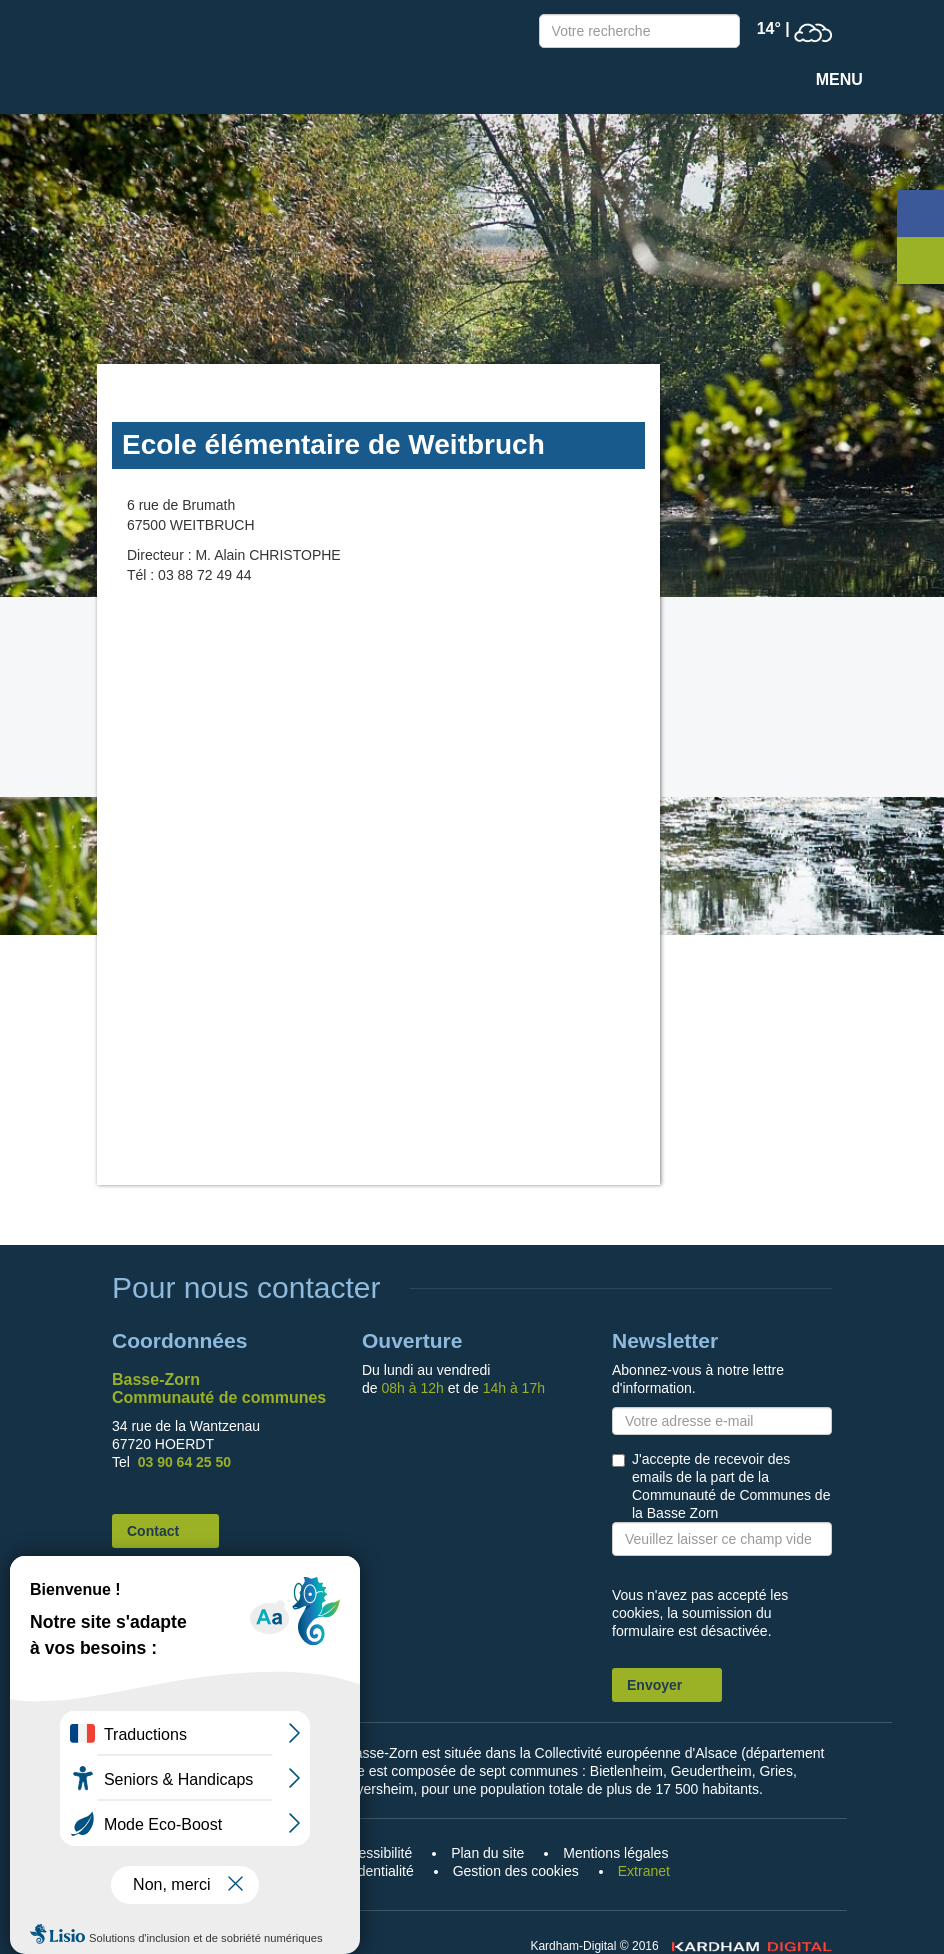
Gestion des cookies (516, 1871)
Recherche (720, 33)
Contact (153, 1531)
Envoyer (654, 1685)
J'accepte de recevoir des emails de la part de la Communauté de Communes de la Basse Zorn (731, 1486)
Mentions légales (615, 1853)
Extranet (644, 1871)
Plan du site (487, 1853)
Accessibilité (373, 1853)
